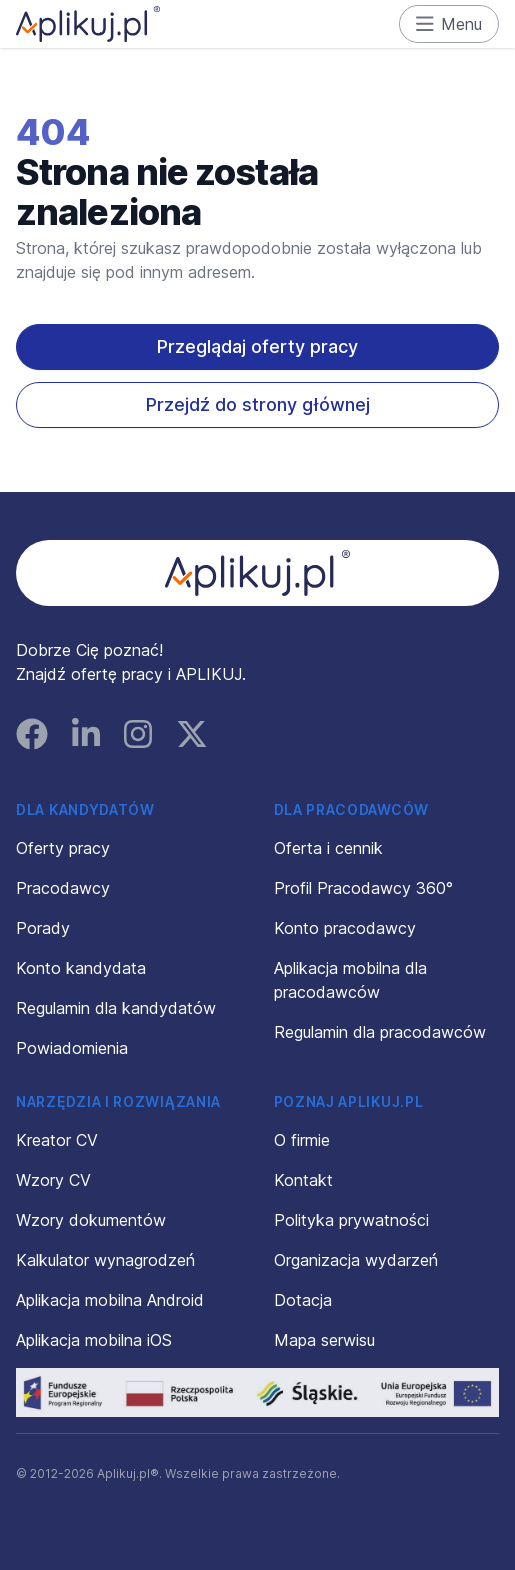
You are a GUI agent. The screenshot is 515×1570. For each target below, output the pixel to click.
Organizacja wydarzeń (356, 1260)
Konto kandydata (81, 968)
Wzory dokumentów (91, 1220)
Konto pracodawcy (345, 928)
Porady (43, 928)
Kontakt (303, 1180)
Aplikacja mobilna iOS (94, 1340)
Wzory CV (53, 1180)
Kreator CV (57, 1140)
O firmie (302, 1140)
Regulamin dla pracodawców (380, 1032)
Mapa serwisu (324, 1340)
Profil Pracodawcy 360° (363, 888)
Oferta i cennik (328, 848)
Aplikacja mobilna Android (110, 1300)
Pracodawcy (63, 888)
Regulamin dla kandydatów (116, 1008)
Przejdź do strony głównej (258, 404)
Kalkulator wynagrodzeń (105, 1260)
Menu (449, 24)
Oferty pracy (63, 848)
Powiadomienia (72, 1048)
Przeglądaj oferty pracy (257, 346)
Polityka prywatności (351, 1220)
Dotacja (303, 1300)
